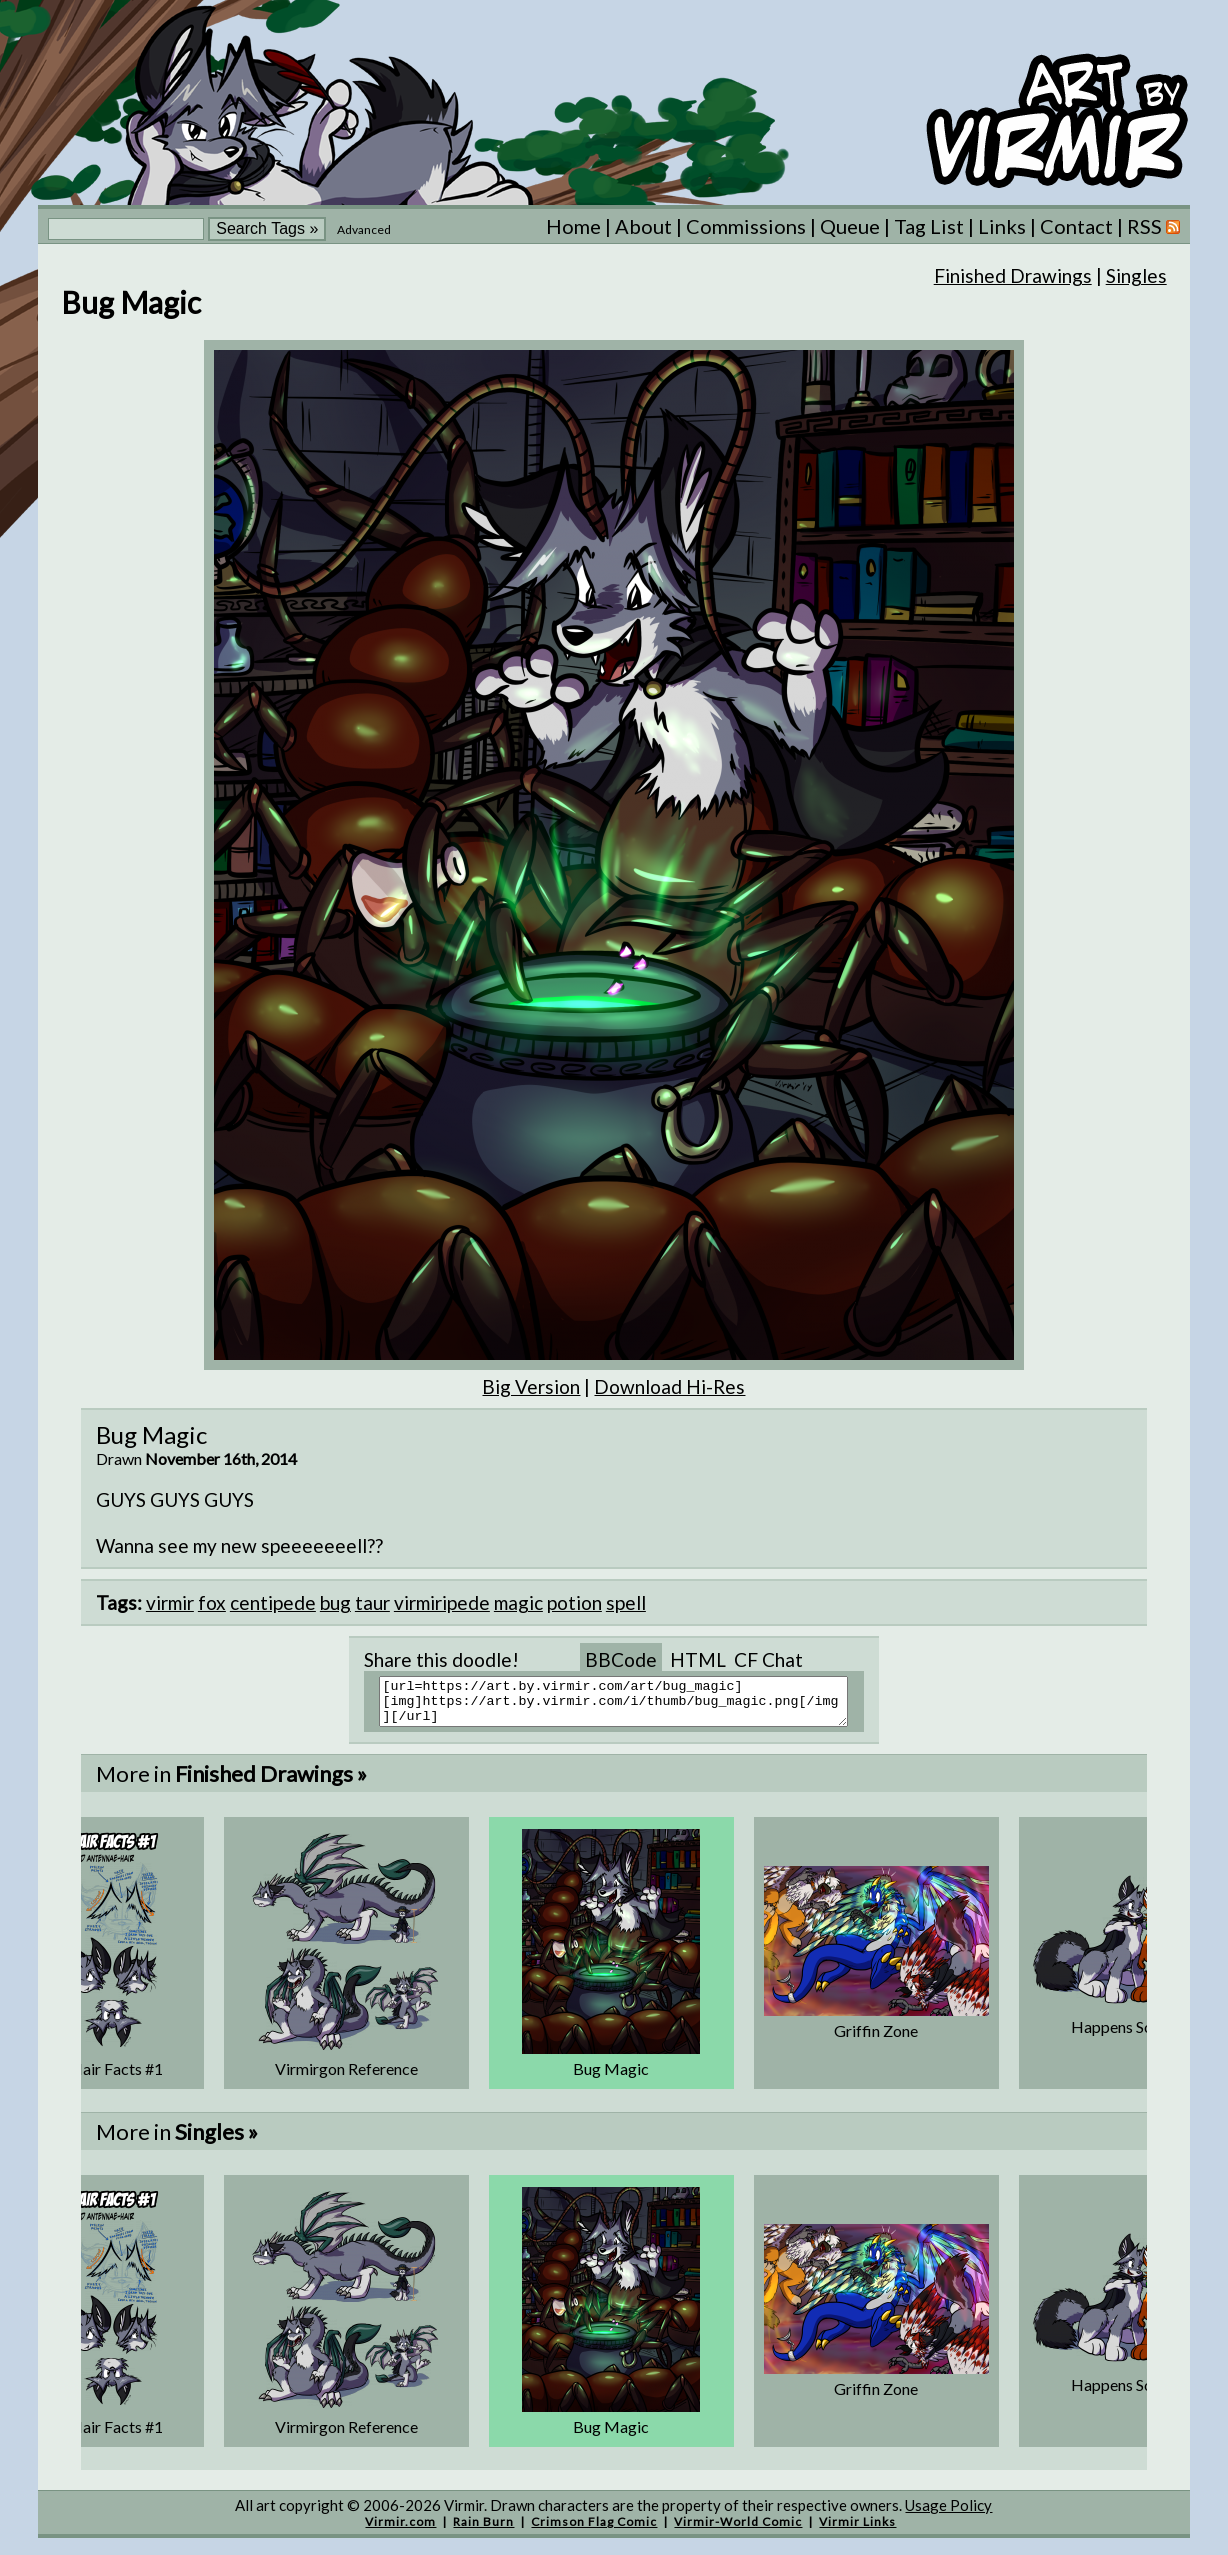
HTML (698, 1659)
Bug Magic (611, 2077)
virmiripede (442, 1602)
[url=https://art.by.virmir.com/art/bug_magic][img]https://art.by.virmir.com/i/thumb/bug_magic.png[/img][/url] (626, 1706)
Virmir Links (857, 2530)
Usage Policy (948, 2514)
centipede (273, 1602)
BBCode (621, 1659)
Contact (1076, 226)
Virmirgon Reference (346, 2077)
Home (573, 226)
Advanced (364, 229)
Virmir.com (400, 2530)
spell (626, 1602)
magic (518, 1602)
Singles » (216, 2140)
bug (335, 1602)
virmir (170, 1602)
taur (372, 1602)
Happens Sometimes (1141, 2035)
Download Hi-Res (669, 1386)
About (643, 226)
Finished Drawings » (271, 1782)
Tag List (929, 226)
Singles (1136, 275)
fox (212, 1602)
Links (1002, 226)
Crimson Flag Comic (594, 2530)
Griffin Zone (876, 2039)
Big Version (531, 1386)
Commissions (746, 226)
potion (574, 1602)
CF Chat (768, 1659)
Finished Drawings (1013, 275)
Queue (850, 226)
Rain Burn (483, 2530)
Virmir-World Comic (738, 2530)
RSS (1153, 226)
